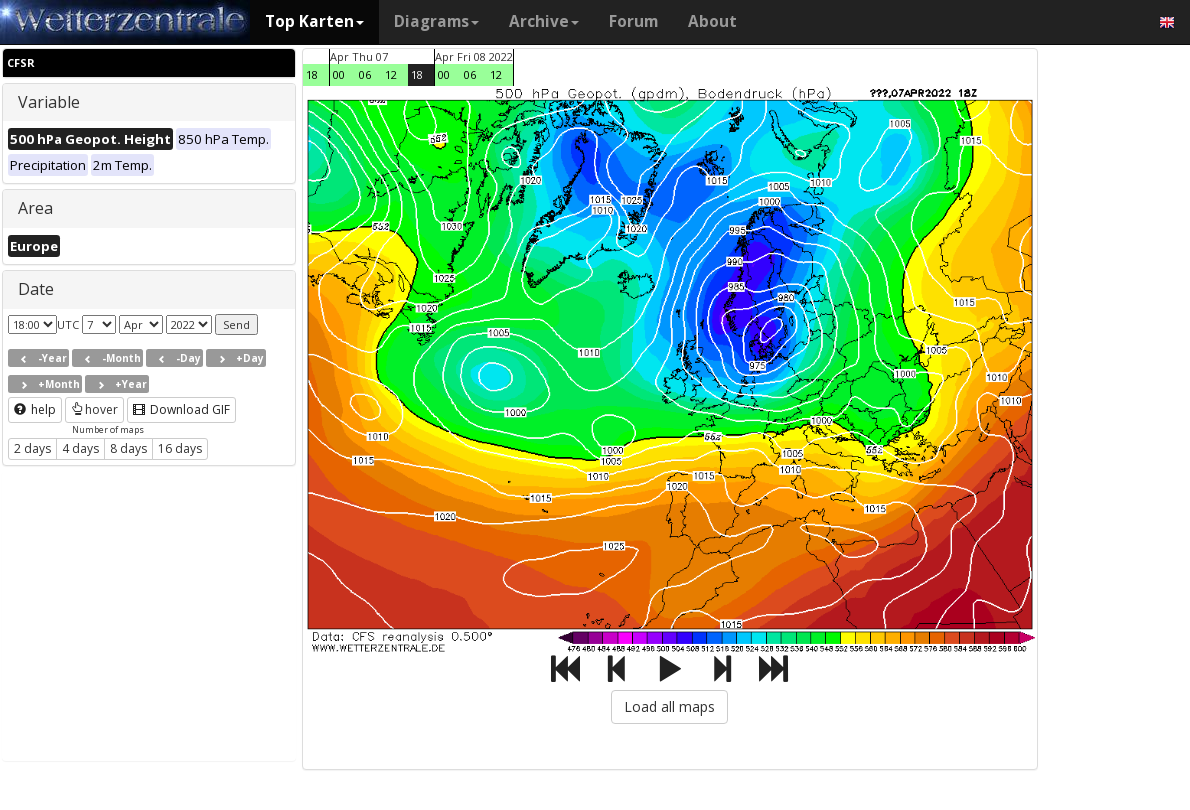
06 (365, 74)
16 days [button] (180, 448)
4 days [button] (80, 448)
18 (312, 74)
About (712, 21)
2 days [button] (32, 448)
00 (339, 74)
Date (36, 289)
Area (35, 208)
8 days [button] (128, 448)
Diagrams (436, 21)
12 (391, 74)
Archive (544, 21)
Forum (633, 21)
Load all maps (669, 706)
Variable (49, 102)
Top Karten (314, 21)
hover (94, 409)
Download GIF (181, 409)
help (35, 409)
